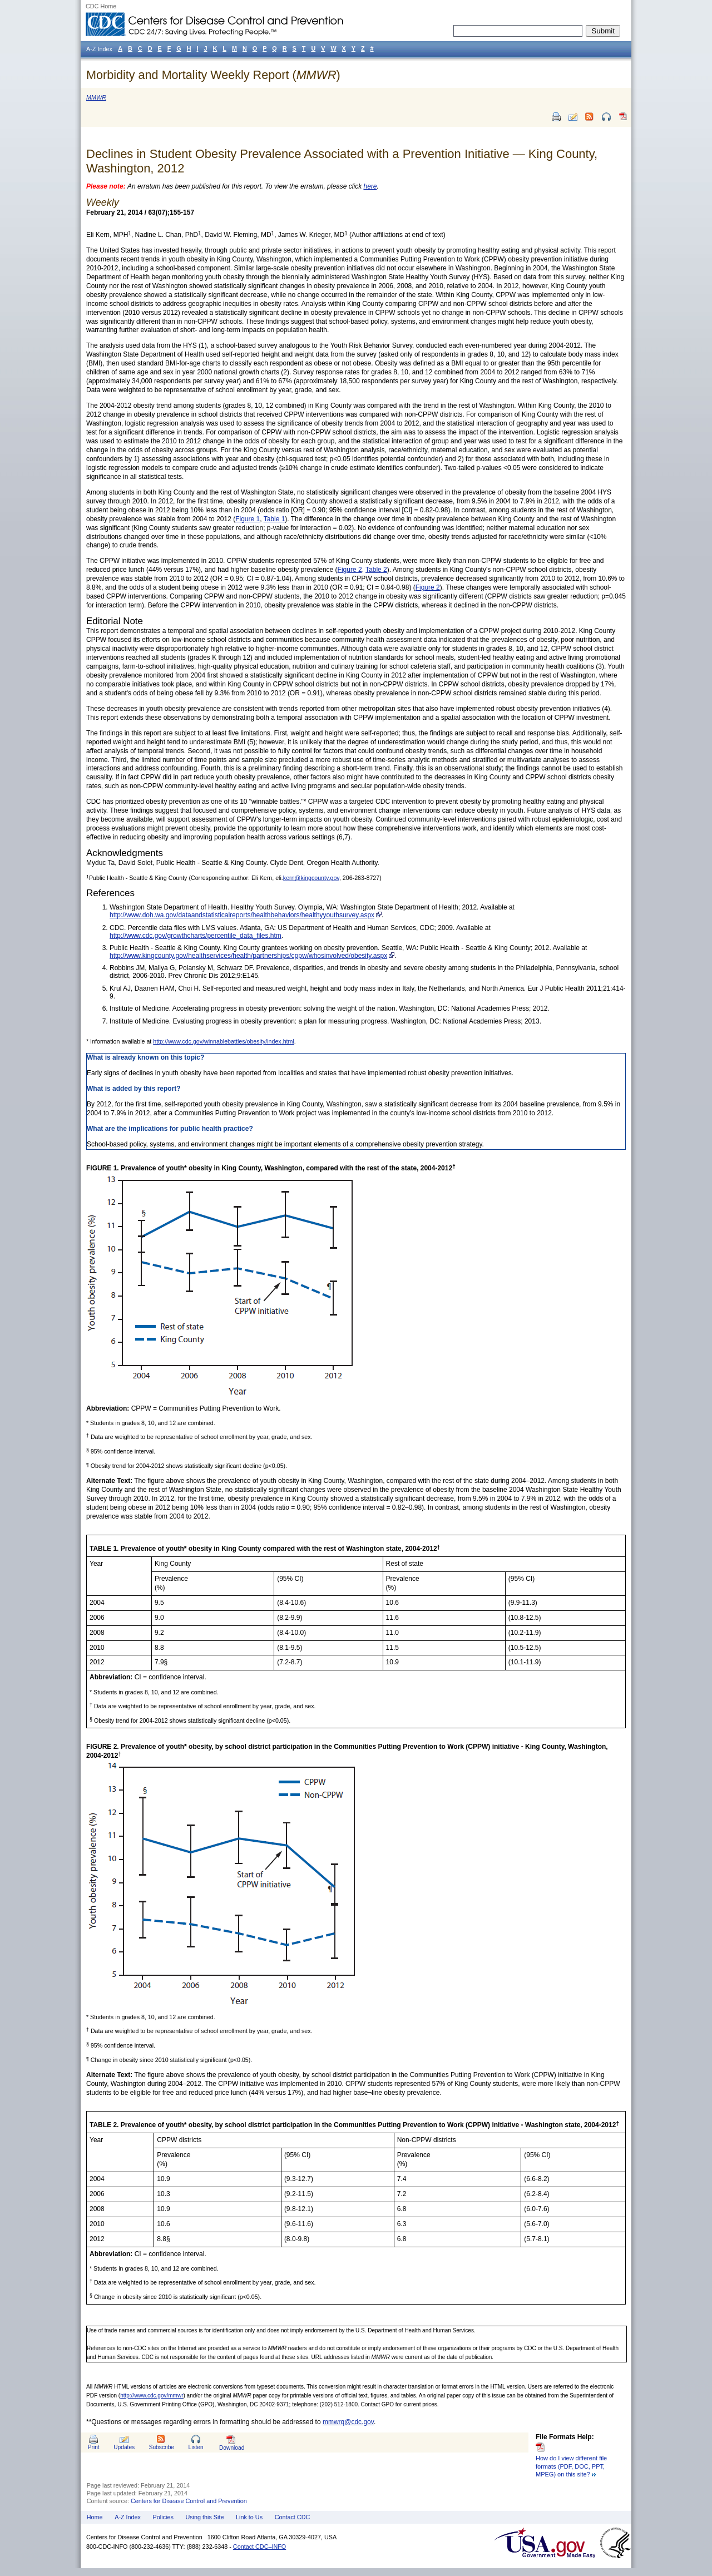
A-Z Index (128, 2517)
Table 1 (274, 519)
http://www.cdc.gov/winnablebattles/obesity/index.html (223, 1041)
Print (94, 2447)
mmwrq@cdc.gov (348, 2422)
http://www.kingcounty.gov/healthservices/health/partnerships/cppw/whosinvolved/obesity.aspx (248, 956)
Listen (195, 2447)
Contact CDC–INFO (259, 2546)
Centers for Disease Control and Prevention (189, 2501)
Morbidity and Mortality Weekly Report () (213, 75)
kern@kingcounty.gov (311, 877)
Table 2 (376, 569)
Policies (163, 2517)
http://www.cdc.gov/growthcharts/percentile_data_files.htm (195, 936)
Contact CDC (292, 2517)
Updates (124, 2447)
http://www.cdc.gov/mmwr (151, 2395)
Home (95, 2517)
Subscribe (161, 2447)
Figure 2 (350, 569)
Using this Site (204, 2517)
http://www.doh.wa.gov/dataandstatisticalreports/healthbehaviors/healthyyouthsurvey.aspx (242, 915)
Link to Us (249, 2517)
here (370, 186)
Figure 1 (247, 519)
